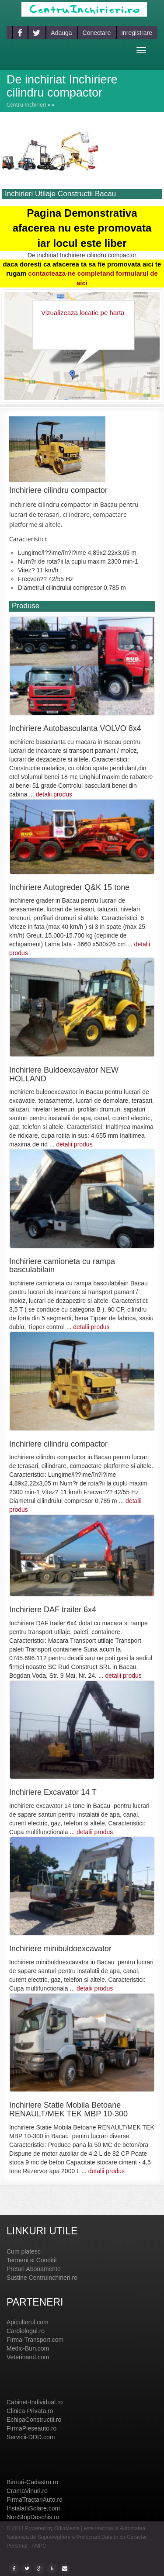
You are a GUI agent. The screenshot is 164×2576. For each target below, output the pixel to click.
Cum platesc (24, 2251)
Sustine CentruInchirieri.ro (42, 2277)
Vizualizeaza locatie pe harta (83, 312)
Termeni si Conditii (31, 2260)
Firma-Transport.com (35, 2339)
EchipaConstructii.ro (34, 2419)
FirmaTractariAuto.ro (35, 2499)
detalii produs (54, 794)
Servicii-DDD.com (31, 2437)
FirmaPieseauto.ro (31, 2428)
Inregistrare (136, 32)
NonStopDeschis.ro (33, 2517)
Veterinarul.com (28, 2357)
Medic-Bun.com (28, 2348)
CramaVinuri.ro (27, 2490)
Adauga (61, 32)
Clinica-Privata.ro (30, 2410)
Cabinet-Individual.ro (35, 2402)
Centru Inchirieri (26, 104)
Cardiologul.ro (26, 2330)
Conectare (97, 32)
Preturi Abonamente (34, 2268)
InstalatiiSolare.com (33, 2508)
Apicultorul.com (28, 2322)
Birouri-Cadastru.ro (32, 2482)
